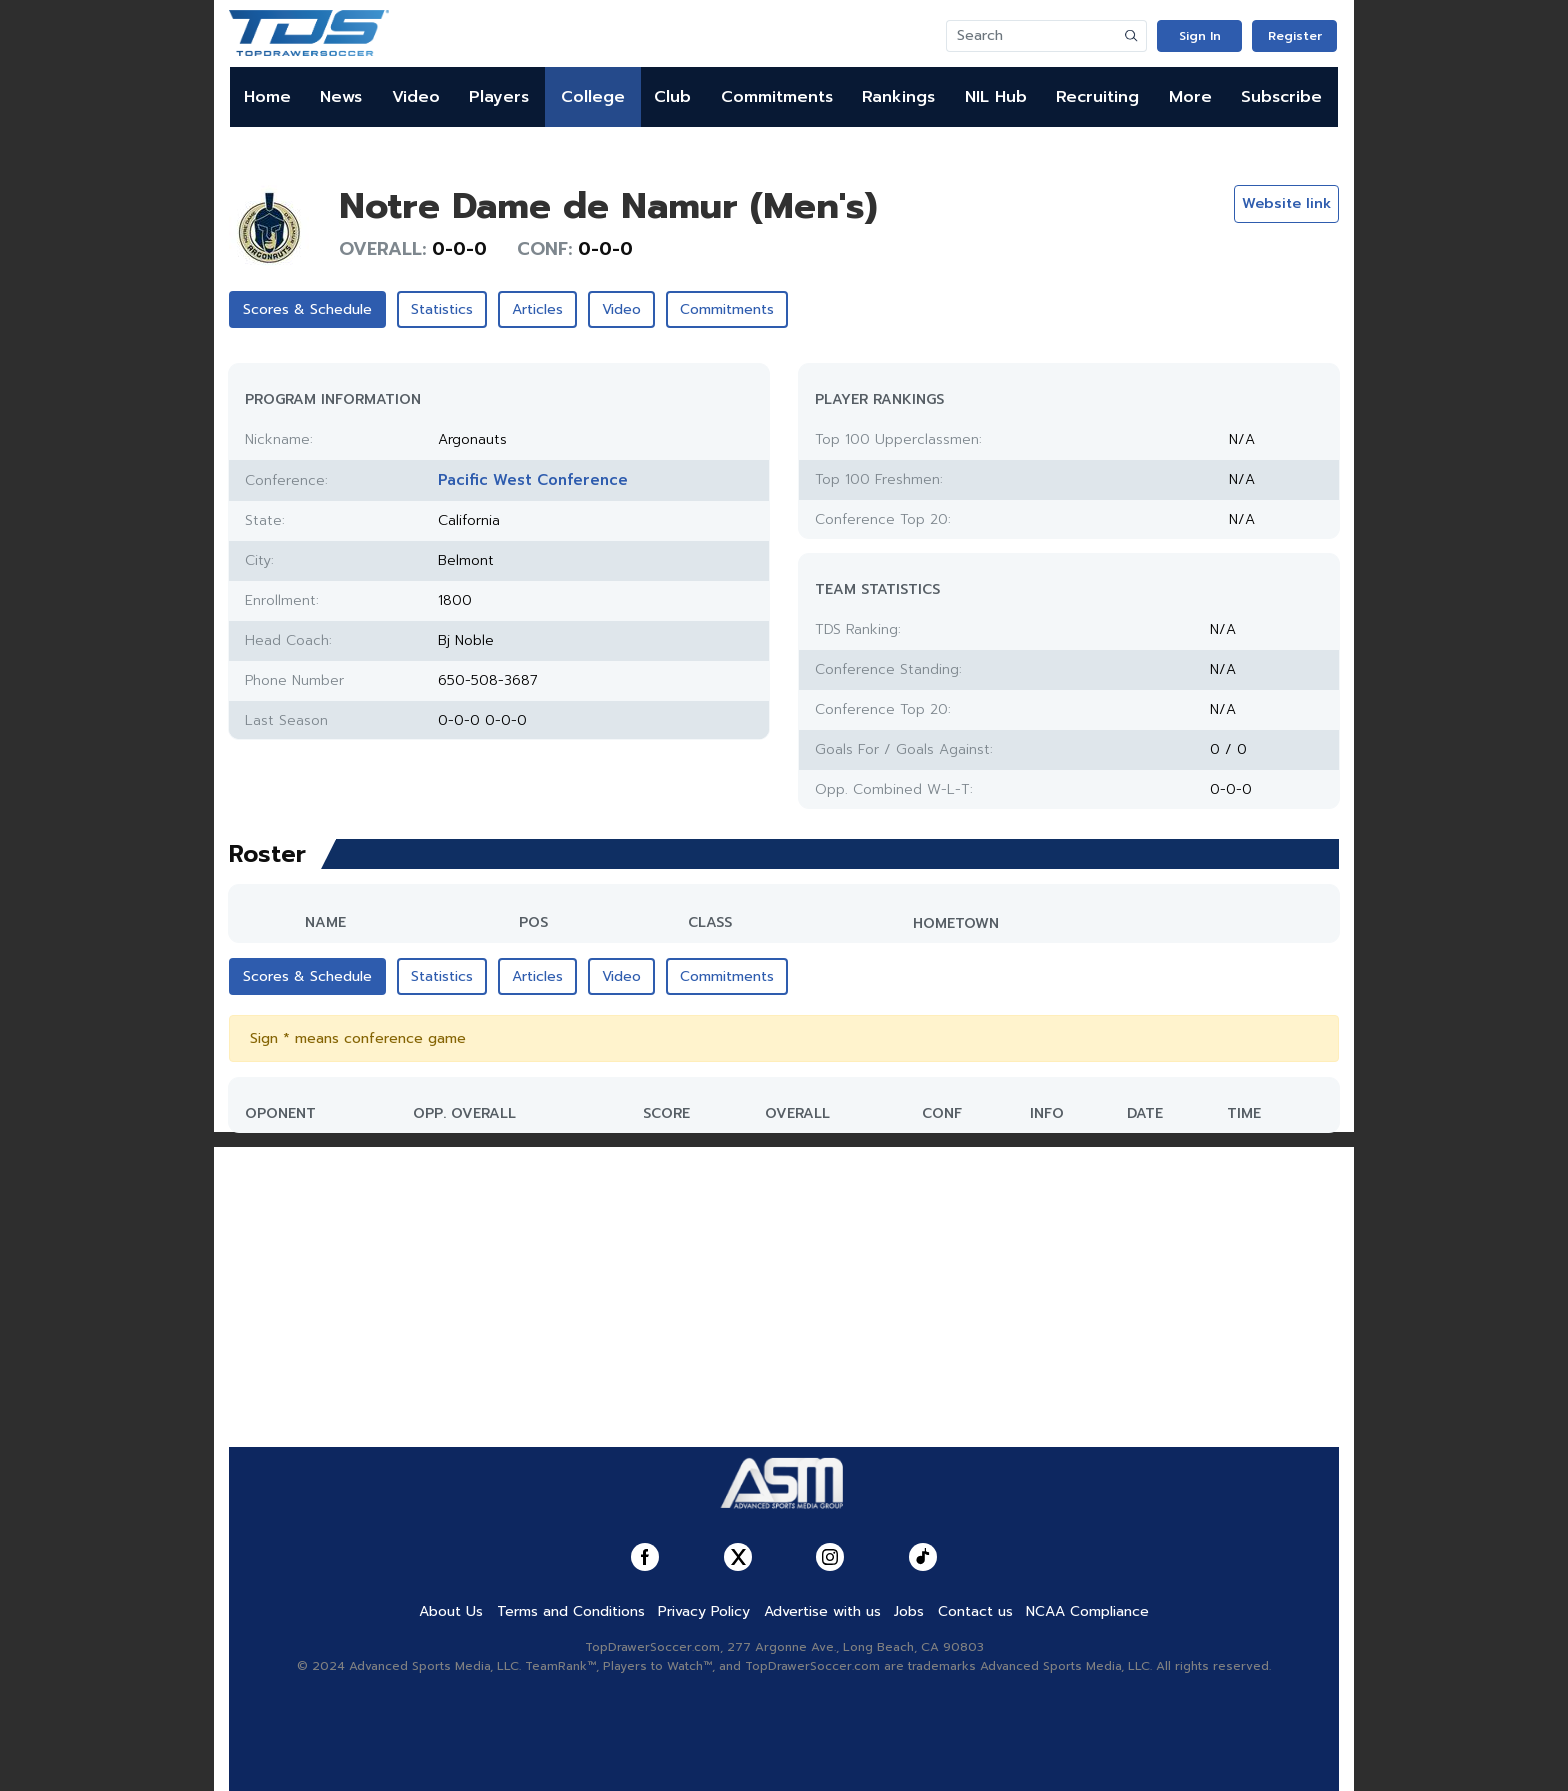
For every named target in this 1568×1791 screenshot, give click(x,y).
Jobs (909, 1611)
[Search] (1032, 36)
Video (416, 97)
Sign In (1200, 36)
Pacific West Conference (533, 480)
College (593, 97)
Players (499, 97)
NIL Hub (996, 97)
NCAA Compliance (1087, 1611)
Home (267, 97)
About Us (451, 1611)
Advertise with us (822, 1611)
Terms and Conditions (571, 1611)
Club (672, 97)
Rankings (898, 97)
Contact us (975, 1611)
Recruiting (1097, 97)
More (1190, 97)
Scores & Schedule (307, 309)
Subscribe (1281, 97)
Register (1295, 36)
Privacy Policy (704, 1611)
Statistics (442, 309)
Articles (537, 309)
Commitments (777, 97)
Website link (1286, 203)
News (341, 97)
